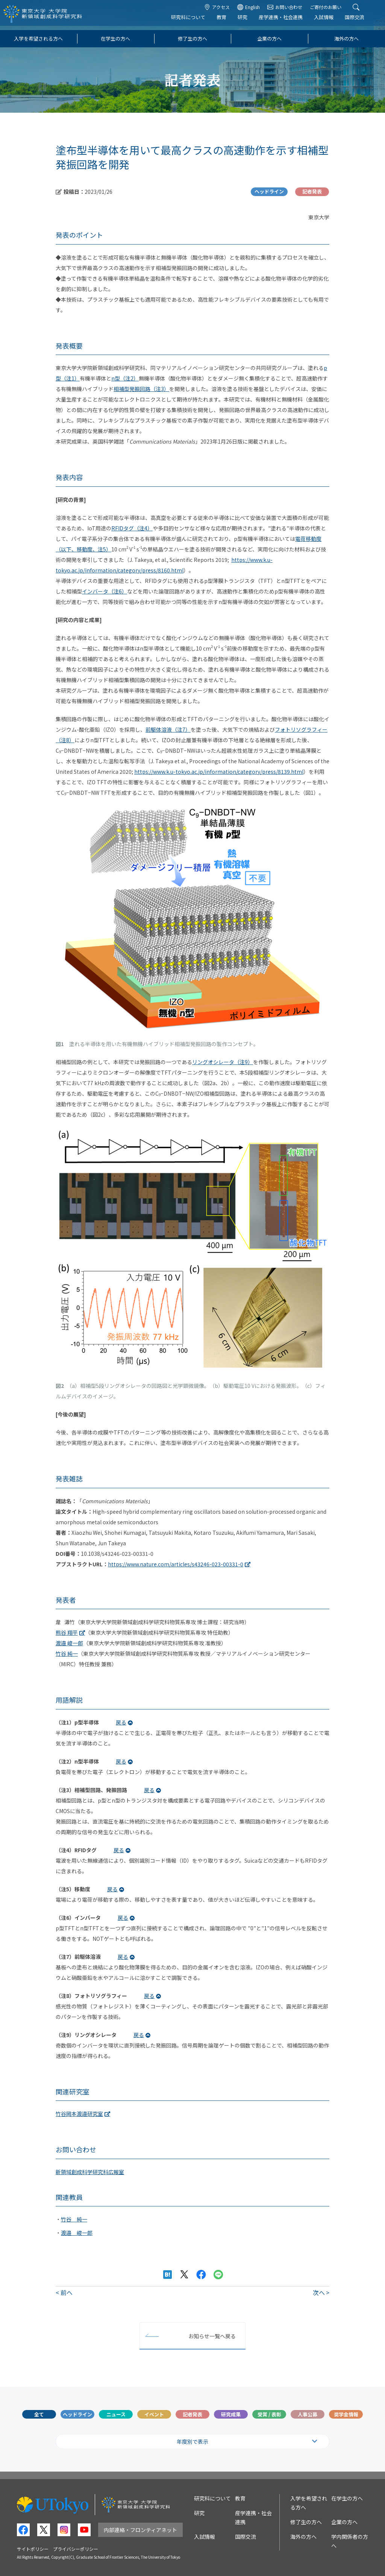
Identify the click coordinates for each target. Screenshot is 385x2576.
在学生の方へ (115, 38)
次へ (319, 2292)
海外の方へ (346, 38)
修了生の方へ (192, 38)
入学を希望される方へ (38, 38)
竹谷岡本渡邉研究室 (79, 2113)
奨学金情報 (346, 2414)
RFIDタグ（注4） (132, 528)
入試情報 (329, 21)
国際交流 (360, 21)
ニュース (116, 2414)
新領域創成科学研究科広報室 (90, 2172)
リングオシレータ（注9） (222, 1062)
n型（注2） (125, 378)
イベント (154, 2414)
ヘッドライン (77, 2414)
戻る (121, 1722)
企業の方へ (269, 38)
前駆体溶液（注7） (168, 729)
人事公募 (307, 2414)
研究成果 (231, 2414)
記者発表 (192, 2414)
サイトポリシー (33, 2549)
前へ (67, 2292)
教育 (227, 21)
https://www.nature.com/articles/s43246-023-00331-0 (175, 1564)
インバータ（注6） (104, 591)
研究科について (194, 21)
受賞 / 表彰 (269, 2414)
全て (39, 2414)
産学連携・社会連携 (286, 21)
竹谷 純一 (67, 1653)
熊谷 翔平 (67, 1632)
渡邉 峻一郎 (69, 1643)
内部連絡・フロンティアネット (140, 2530)
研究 (248, 21)
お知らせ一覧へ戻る (212, 2336)
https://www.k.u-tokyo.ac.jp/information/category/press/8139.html (218, 771)
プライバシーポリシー (75, 2549)
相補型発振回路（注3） (141, 389)
